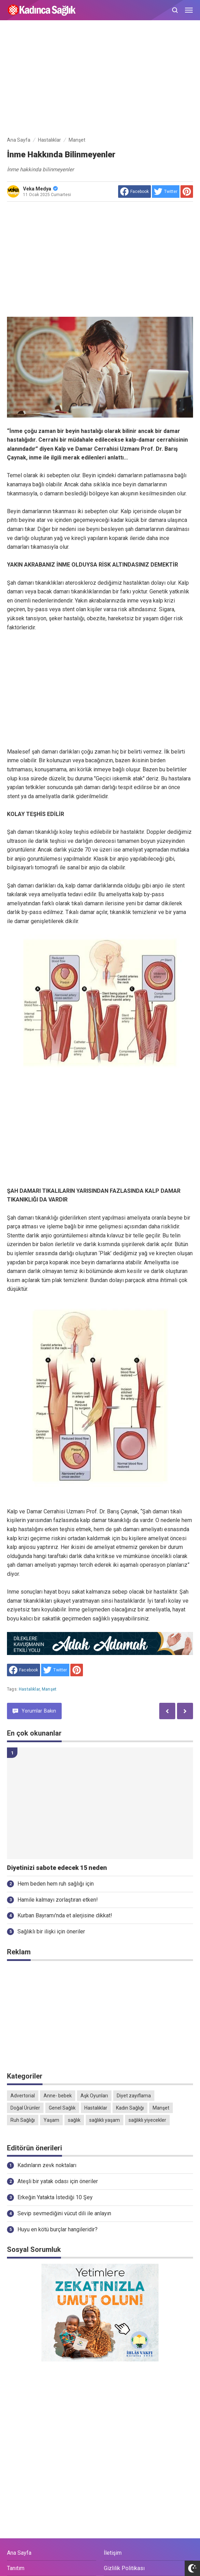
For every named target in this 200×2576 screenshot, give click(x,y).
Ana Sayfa (19, 2552)
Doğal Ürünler (25, 2108)
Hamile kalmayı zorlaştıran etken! (57, 1899)
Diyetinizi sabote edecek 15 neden (57, 1867)
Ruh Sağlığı (22, 2120)
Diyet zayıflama (134, 2095)
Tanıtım (15, 2568)
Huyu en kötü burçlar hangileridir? (57, 2229)
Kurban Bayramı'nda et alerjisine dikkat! (64, 1915)
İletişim (113, 2552)
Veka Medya (40, 189)
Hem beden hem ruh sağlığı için (55, 1883)
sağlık (74, 2120)
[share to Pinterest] (186, 191)
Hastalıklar (29, 1689)
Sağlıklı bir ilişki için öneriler (51, 1931)
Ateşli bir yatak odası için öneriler (57, 2181)
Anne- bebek (58, 2095)
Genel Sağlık (62, 2108)
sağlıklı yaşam (104, 2120)
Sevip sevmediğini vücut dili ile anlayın (64, 2213)
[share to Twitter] (165, 191)
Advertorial (22, 2095)
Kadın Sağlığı (130, 2108)
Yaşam (51, 2120)
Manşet (49, 1689)
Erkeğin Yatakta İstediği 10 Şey (55, 2197)
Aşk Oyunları (94, 2095)
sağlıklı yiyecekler (147, 2120)
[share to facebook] (134, 191)
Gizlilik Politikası (124, 2568)
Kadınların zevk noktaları (46, 2165)
